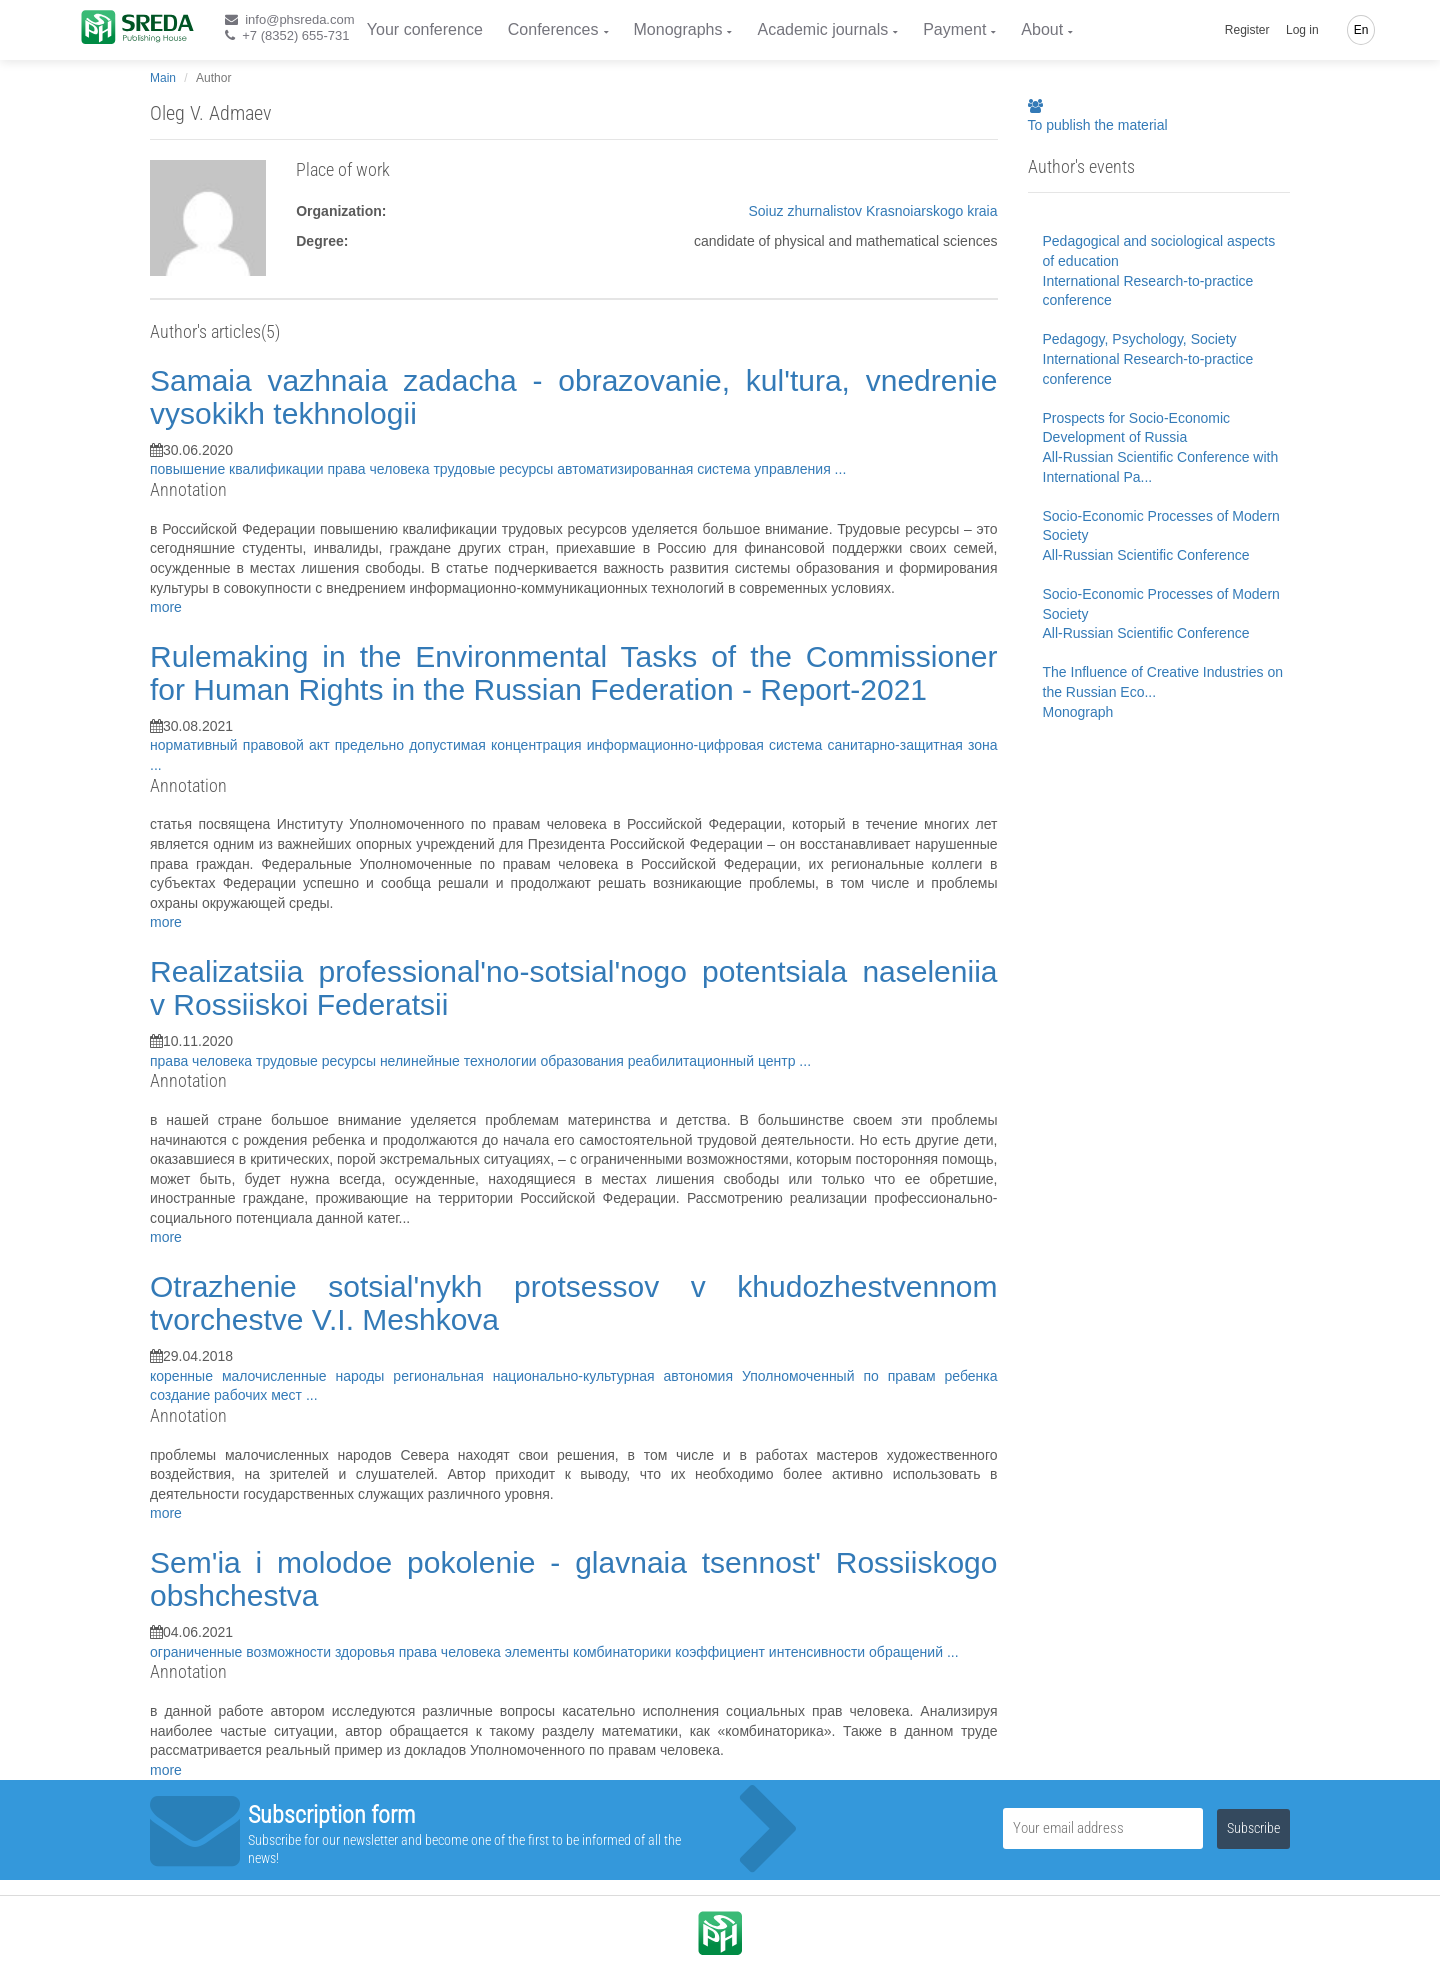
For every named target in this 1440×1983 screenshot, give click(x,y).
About (1042, 29)
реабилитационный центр (714, 1061)
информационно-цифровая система (707, 745)
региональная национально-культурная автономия (567, 1376)
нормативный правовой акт (242, 745)
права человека (380, 469)
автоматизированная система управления (695, 469)
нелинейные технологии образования (504, 1061)
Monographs (678, 29)
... (841, 469)
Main (163, 78)
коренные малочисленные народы (271, 1376)
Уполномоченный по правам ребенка (870, 1376)
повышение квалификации (238, 469)
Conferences (553, 29)
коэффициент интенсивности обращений (811, 1652)
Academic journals (822, 29)
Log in (1302, 30)
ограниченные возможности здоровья (274, 1652)
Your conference (425, 29)
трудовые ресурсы (495, 469)
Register (1247, 30)
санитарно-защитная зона (912, 745)
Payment (954, 29)
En (1361, 30)
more (166, 607)
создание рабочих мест (228, 1395)
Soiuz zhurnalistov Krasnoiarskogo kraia (872, 211)
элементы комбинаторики (590, 1652)
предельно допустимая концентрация (461, 745)
